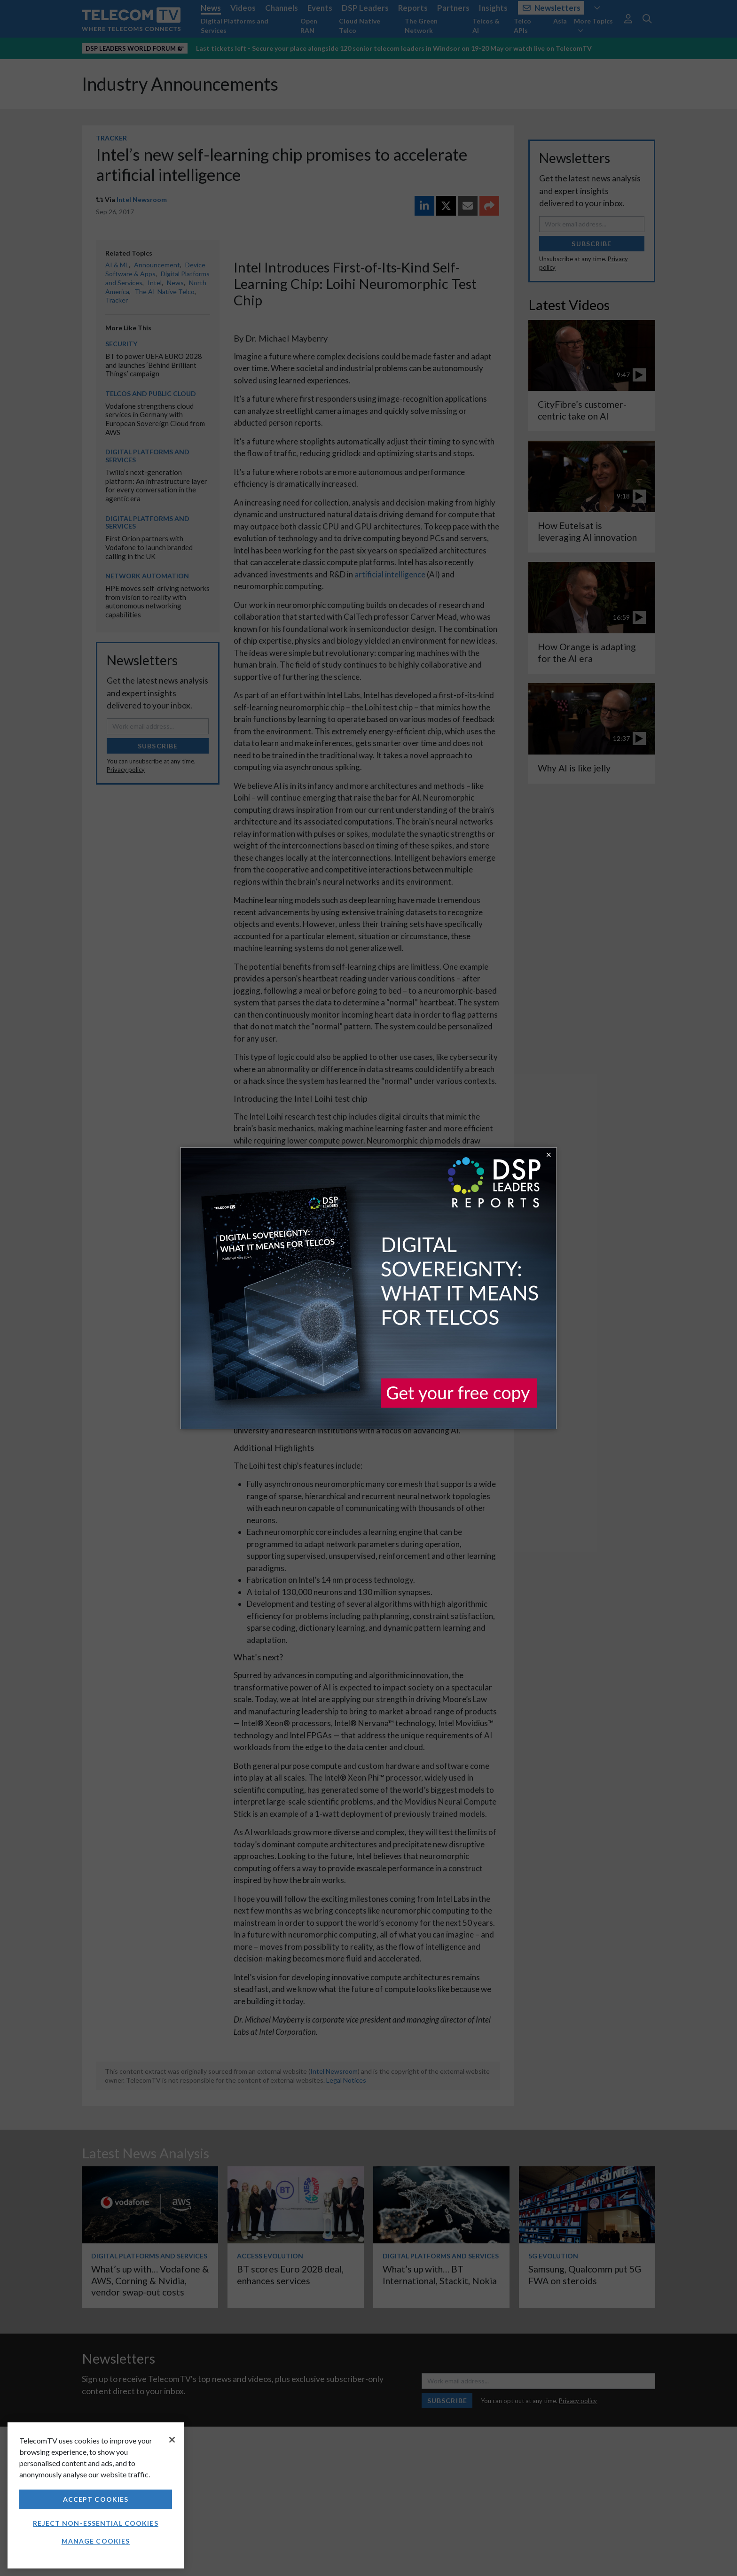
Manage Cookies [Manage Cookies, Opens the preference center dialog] (96, 2541)
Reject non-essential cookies (95, 2523)
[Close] (172, 2439)
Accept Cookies (96, 2499)
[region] (96, 2495)
